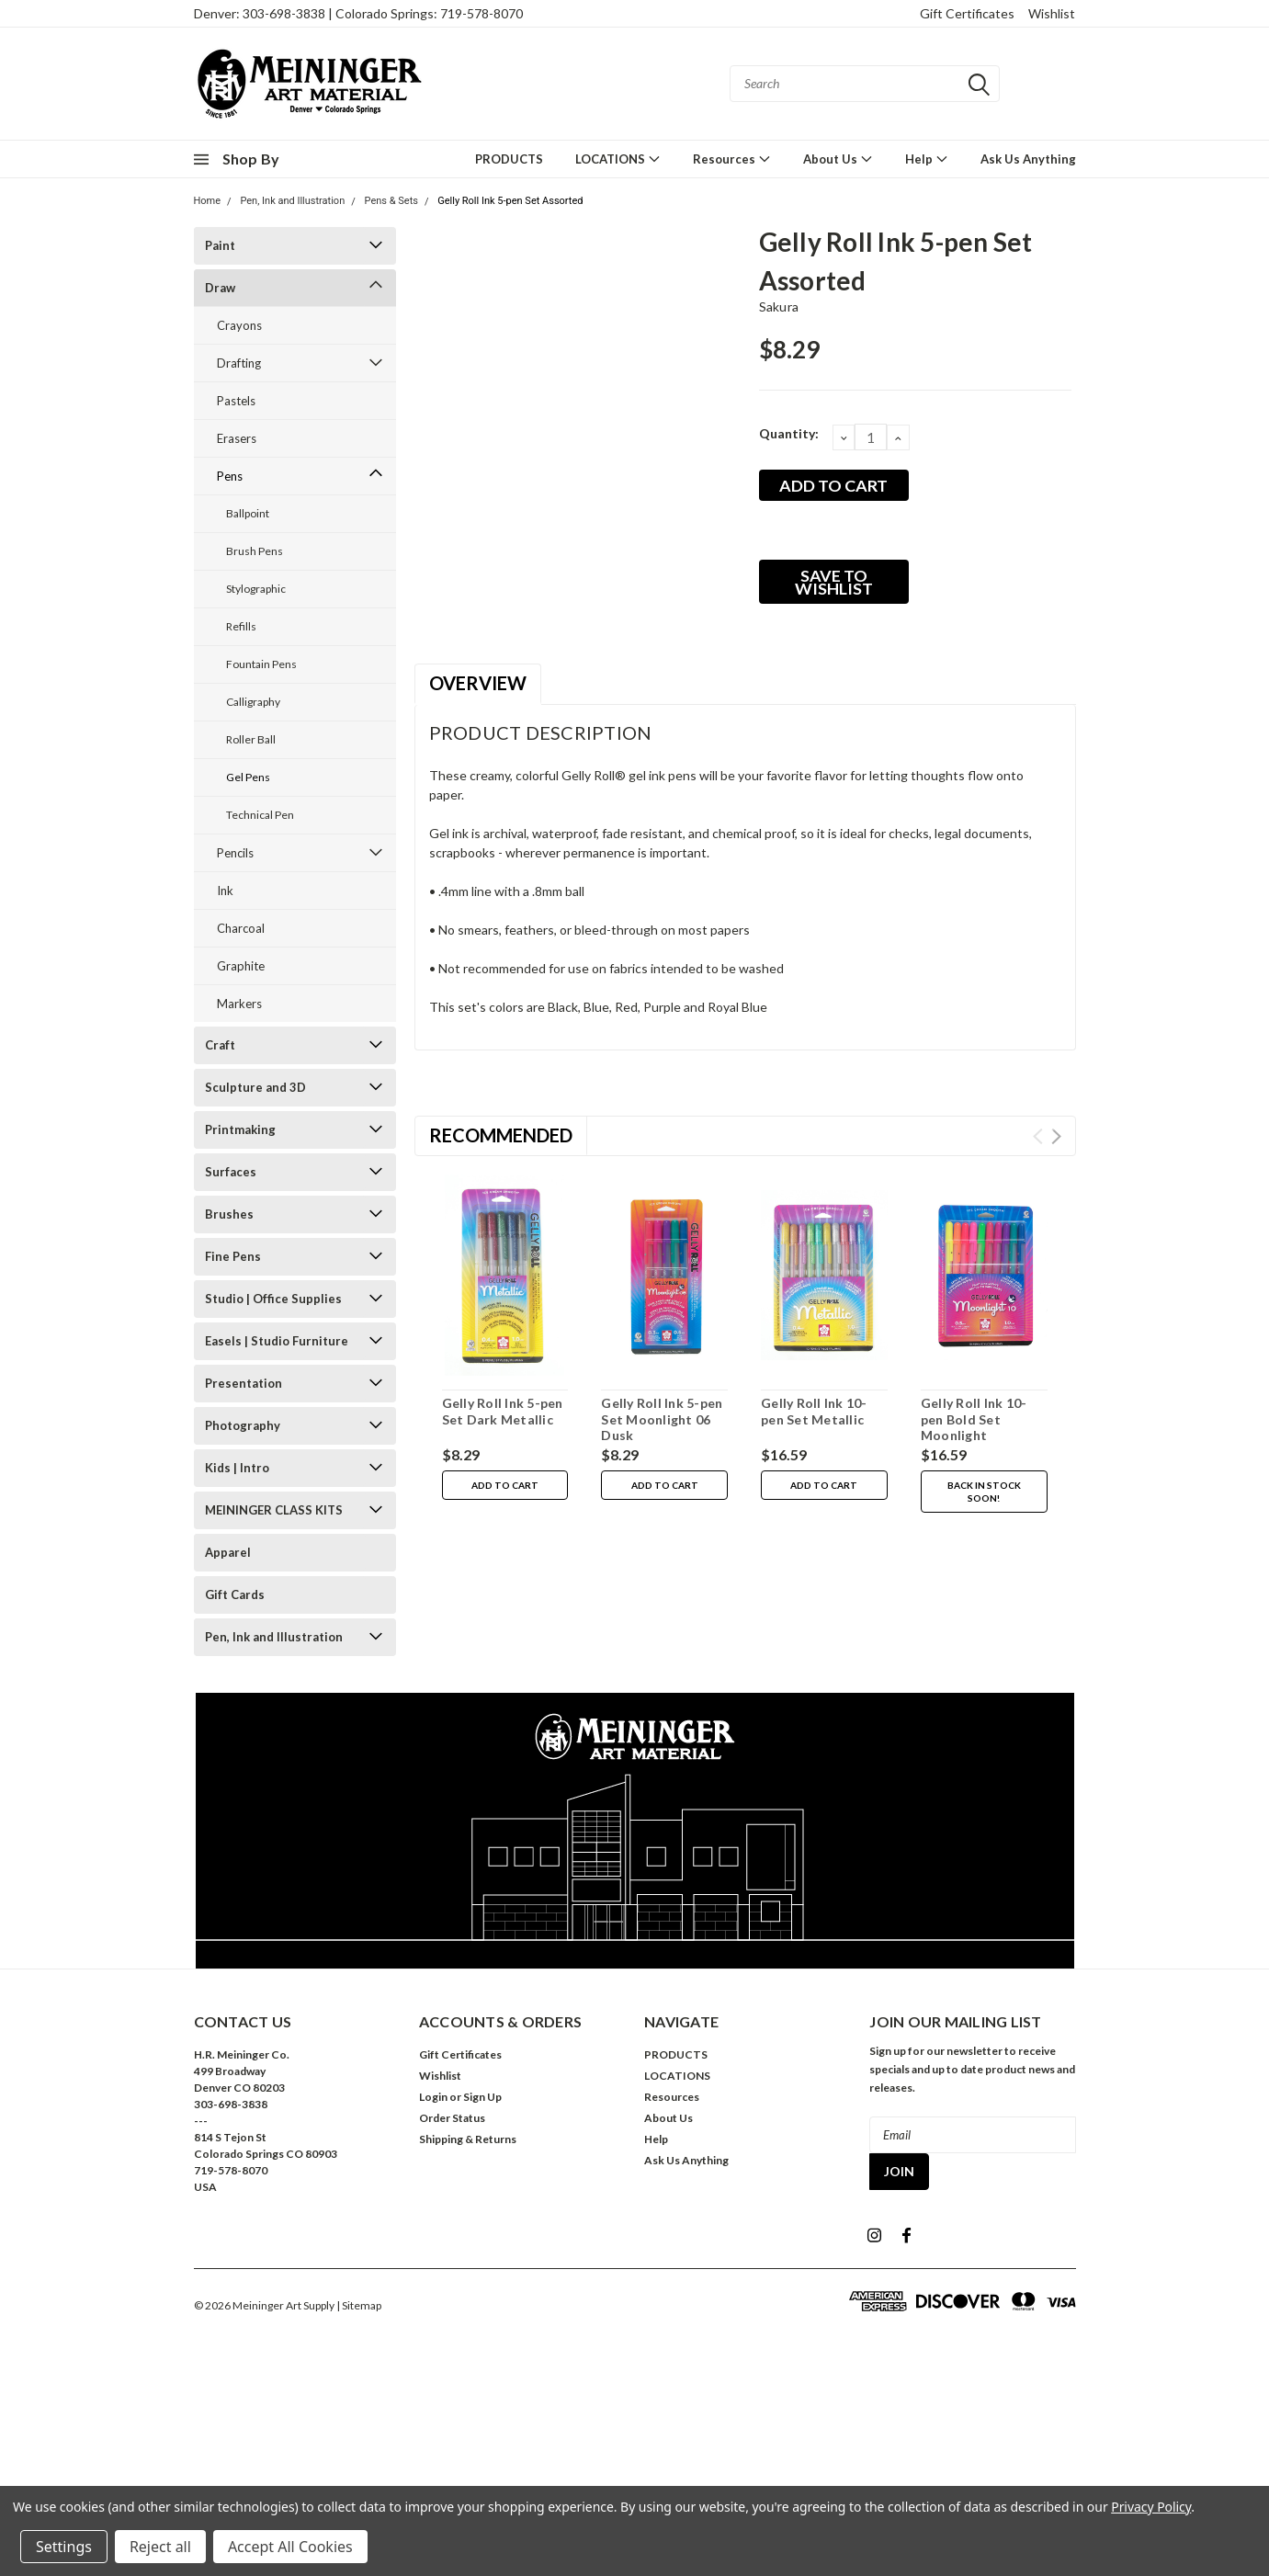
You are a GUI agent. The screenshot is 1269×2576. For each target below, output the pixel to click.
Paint (220, 245)
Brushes (229, 1214)
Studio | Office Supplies (273, 1298)
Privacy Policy (1151, 2506)
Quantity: (789, 433)
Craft (220, 1045)
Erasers (236, 438)
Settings (64, 2546)
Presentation (243, 1383)
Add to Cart (504, 1485)
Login (433, 2097)
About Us (838, 158)
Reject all (160, 2546)
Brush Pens (254, 551)
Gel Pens (248, 777)
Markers (239, 1003)
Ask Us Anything (1028, 159)
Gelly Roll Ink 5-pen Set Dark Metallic (502, 1411)
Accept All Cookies (290, 2546)
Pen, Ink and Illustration (292, 201)
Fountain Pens (261, 664)
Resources (732, 158)
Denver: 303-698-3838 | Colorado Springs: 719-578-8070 (358, 13)
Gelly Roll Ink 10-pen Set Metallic (814, 1411)
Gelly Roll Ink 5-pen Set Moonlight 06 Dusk (661, 1419)
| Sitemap (358, 2305)
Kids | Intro (237, 1467)
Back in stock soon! (984, 1492)
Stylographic (256, 589)
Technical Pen (260, 815)
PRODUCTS (509, 159)
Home (207, 201)
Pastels (236, 400)
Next (1056, 1136)
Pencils (235, 852)
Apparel (228, 1552)
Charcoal (241, 928)
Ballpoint (247, 513)
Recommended (500, 1135)
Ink (225, 890)
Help (926, 158)
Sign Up (482, 2097)
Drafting (239, 363)
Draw (220, 287)
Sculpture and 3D (255, 1087)
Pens (230, 476)
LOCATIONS (618, 158)
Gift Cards (235, 1594)
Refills (241, 626)
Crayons (239, 325)
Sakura (779, 306)
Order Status (452, 2118)
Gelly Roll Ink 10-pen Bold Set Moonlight (974, 1419)
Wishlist (1051, 13)
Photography (242, 1425)
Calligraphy (253, 702)
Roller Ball (251, 739)
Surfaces (230, 1171)
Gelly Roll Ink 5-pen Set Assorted (510, 201)
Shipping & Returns (467, 2139)
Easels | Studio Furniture (276, 1340)
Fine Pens (233, 1256)
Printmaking (240, 1129)
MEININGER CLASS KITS (274, 1510)
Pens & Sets (391, 201)
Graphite (241, 966)
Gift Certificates (967, 13)
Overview (478, 683)
